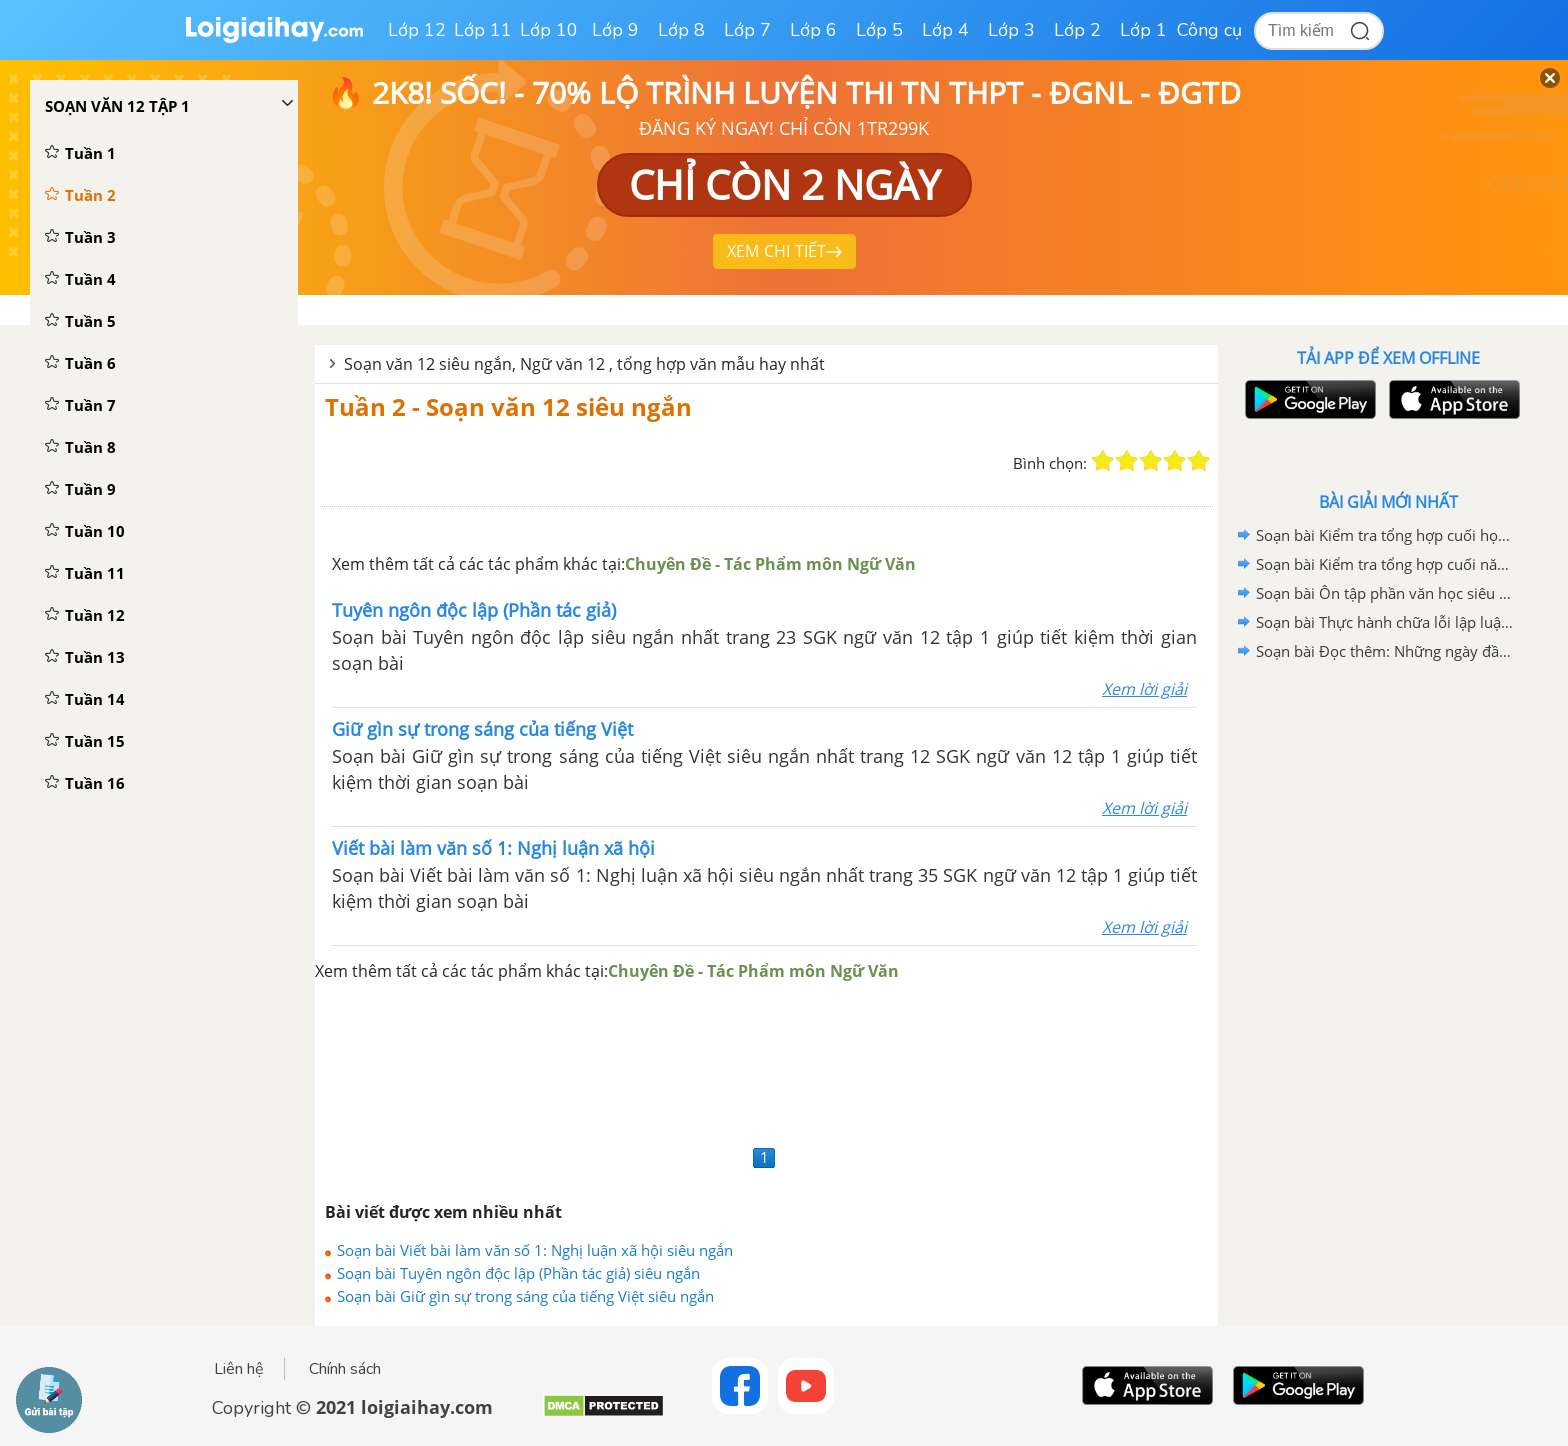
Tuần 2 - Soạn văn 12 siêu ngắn (508, 406)
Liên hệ (239, 1369)
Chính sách (345, 1369)
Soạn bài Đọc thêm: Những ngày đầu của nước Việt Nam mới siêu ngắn (1385, 651)
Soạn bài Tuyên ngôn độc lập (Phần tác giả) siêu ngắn (518, 1273)
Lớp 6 (813, 30)
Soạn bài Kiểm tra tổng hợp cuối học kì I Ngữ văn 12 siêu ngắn (1385, 535)
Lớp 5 (879, 30)
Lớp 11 (483, 30)
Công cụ (1209, 30)
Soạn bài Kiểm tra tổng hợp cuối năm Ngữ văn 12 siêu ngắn (1385, 564)
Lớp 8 (681, 30)
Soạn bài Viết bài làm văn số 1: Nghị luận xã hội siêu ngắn (535, 1250)
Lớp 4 (945, 30)
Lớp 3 (1011, 30)
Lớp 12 (417, 30)
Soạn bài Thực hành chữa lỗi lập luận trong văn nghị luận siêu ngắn (1385, 622)
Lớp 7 (747, 30)
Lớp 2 (1077, 30)
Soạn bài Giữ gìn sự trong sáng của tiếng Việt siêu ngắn (525, 1296)
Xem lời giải (1144, 689)
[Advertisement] (766, 1061)
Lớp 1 (1143, 30)
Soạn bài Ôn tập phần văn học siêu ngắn (1385, 593)
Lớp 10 (549, 30)
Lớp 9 (615, 30)
